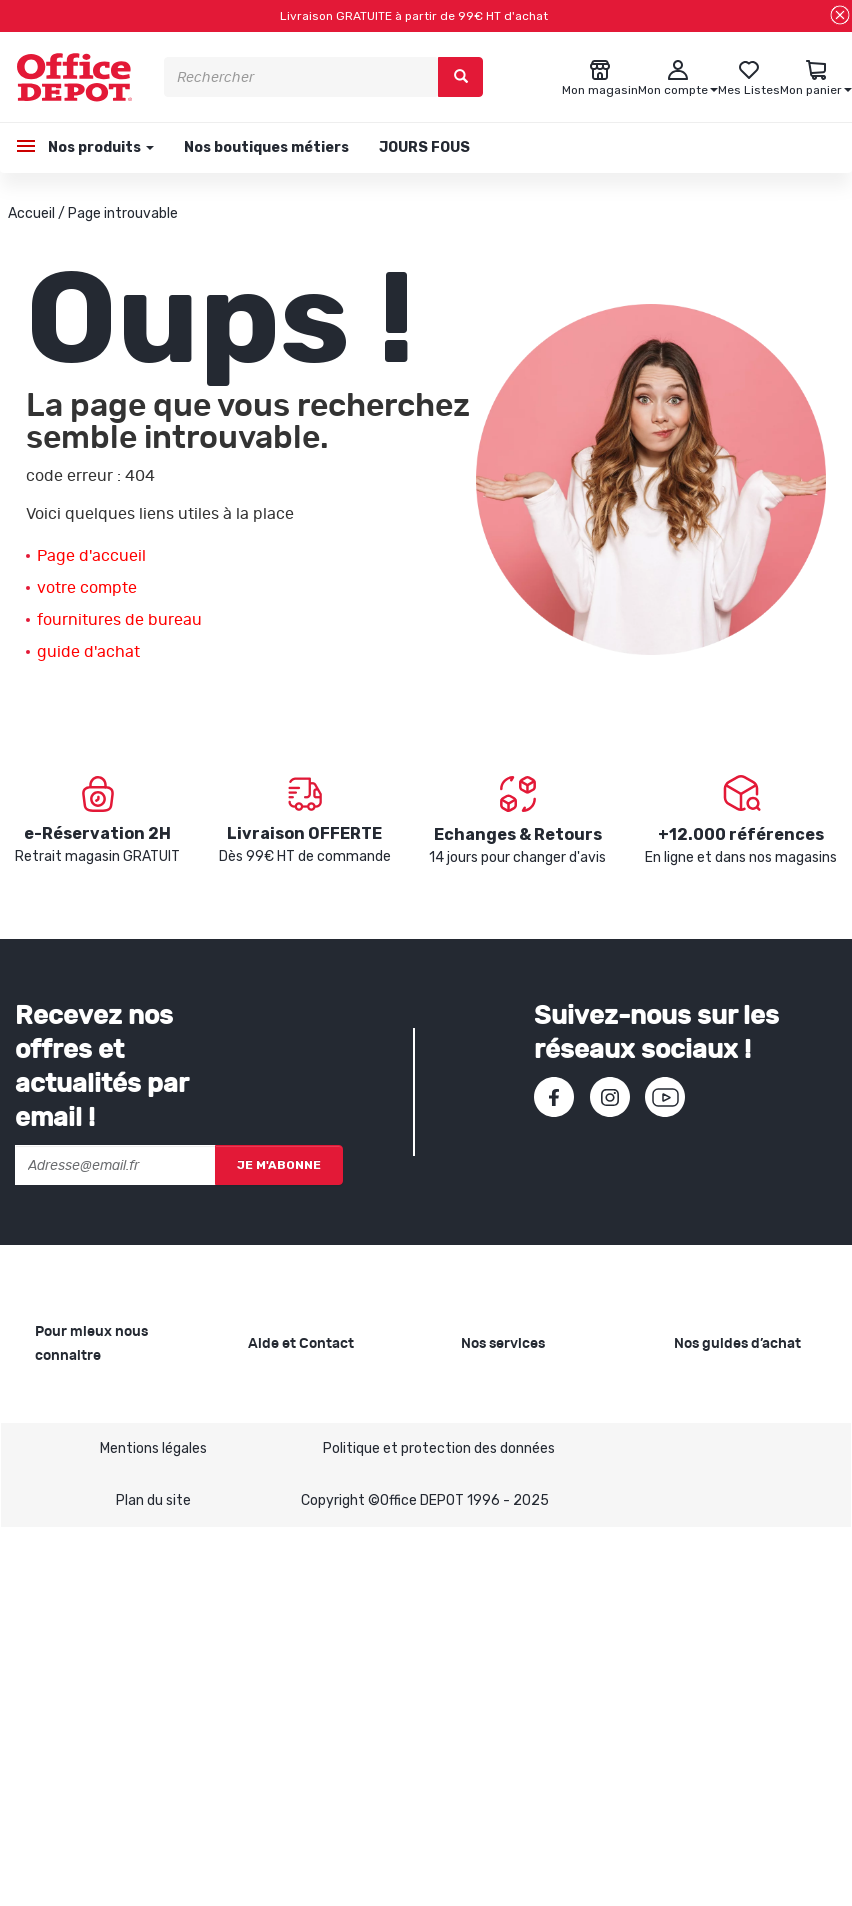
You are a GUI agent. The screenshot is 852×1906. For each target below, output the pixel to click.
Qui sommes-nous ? (99, 1382)
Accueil (31, 213)
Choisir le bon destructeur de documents (723, 1544)
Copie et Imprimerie (524, 1382)
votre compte (87, 588)
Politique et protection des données (439, 1826)
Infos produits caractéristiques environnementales (98, 1564)
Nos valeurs (72, 1414)
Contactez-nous (302, 1640)
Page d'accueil (91, 556)
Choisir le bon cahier (737, 1436)
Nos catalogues (85, 1478)
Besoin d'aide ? (295, 1382)
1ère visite (68, 1510)
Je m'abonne (279, 1165)
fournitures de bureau (119, 620)
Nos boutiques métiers (266, 147)
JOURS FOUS (424, 147)
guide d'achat (88, 652)
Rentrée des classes (526, 1500)
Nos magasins (79, 1446)
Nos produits (99, 147)
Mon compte (288, 1500)
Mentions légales (153, 1826)
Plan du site (153, 1878)
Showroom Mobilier (521, 1414)
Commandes (289, 1468)
